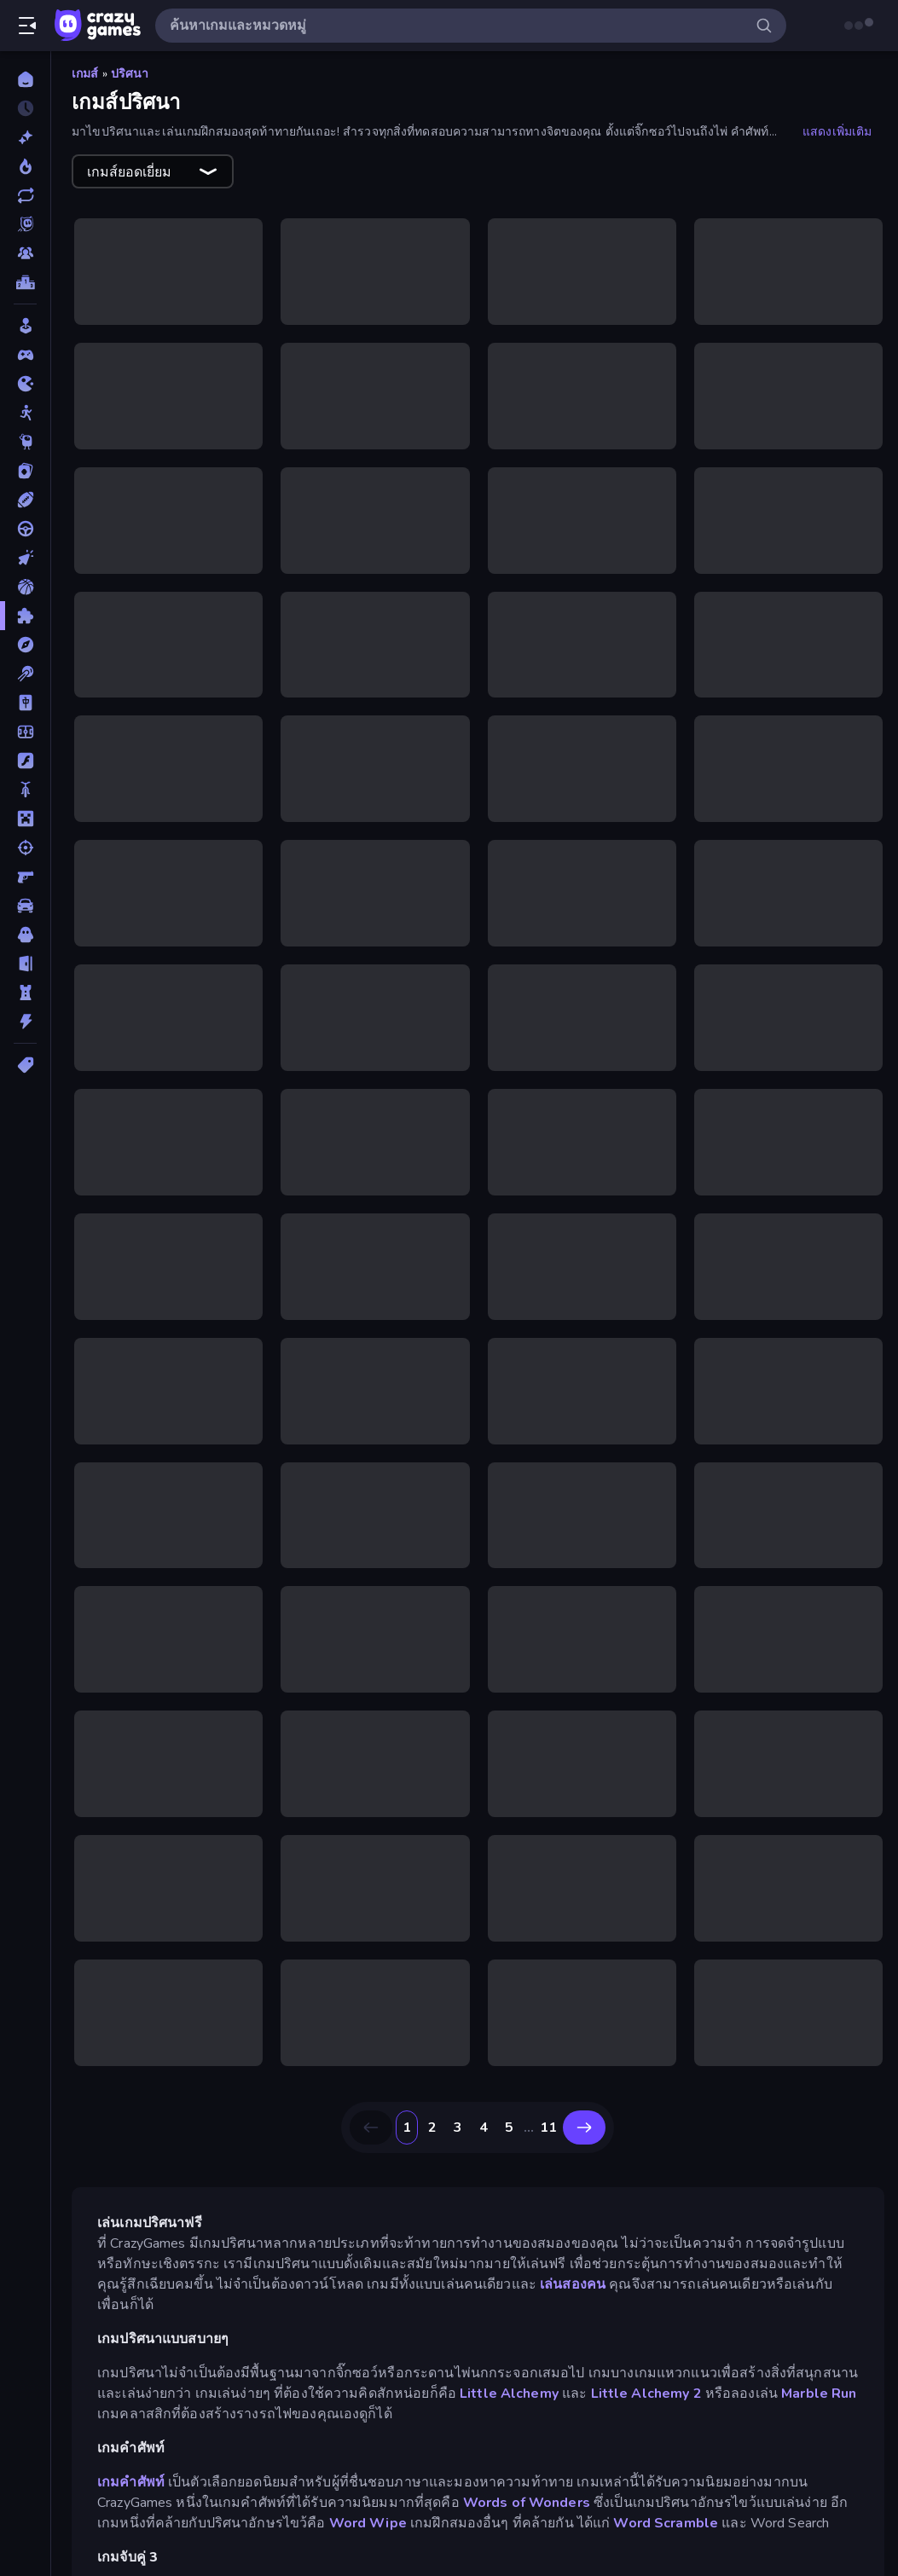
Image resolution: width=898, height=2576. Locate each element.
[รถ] (25, 905)
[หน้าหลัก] (25, 79)
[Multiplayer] (25, 253)
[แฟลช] (25, 760)
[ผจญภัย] (25, 644)
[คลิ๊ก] (25, 557)
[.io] (25, 383)
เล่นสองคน (572, 2284)
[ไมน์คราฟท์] (25, 818)
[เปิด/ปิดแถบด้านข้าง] (27, 25)
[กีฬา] (25, 499)
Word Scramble (665, 2523)
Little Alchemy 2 (646, 2393)
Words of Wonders (526, 2502)
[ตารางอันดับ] (25, 282)
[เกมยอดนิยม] (25, 166)
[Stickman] (25, 412)
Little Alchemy (509, 2393)
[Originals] (25, 224)
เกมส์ (85, 74)
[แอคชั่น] (25, 1021)
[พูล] (25, 673)
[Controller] (25, 354)
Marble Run (818, 2393)
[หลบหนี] (25, 963)
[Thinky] (25, 441)
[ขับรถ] (25, 528)
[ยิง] (25, 847)
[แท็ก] (25, 1065)
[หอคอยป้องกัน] (25, 992)
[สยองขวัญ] (25, 934)
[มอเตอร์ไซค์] (25, 789)
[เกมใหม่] (25, 137)
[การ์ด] (25, 470)
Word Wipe (368, 2523)
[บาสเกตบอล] (25, 586)
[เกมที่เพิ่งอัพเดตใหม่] (25, 195)
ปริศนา (130, 74)
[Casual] (25, 325)
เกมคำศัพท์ (131, 2482)
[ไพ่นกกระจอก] (25, 702)
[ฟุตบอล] (25, 731)
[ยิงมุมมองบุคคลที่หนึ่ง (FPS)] (25, 876)
